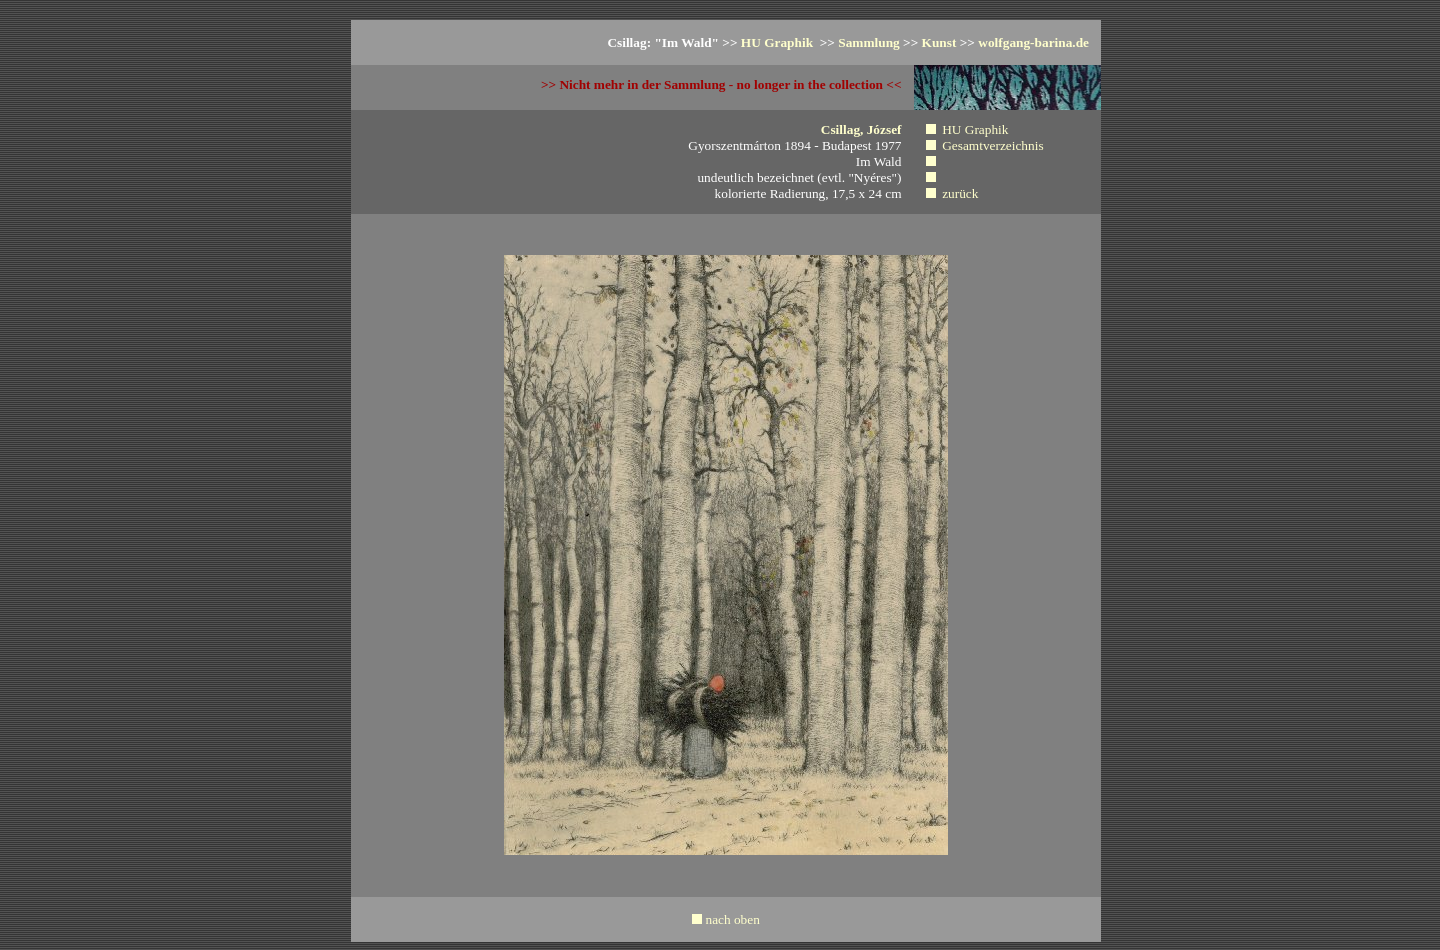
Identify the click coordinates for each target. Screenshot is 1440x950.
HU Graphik (779, 42)
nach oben (732, 919)
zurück (960, 193)
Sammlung (868, 42)
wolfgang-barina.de (1033, 42)
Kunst (939, 42)
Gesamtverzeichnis (992, 145)
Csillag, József (861, 129)
